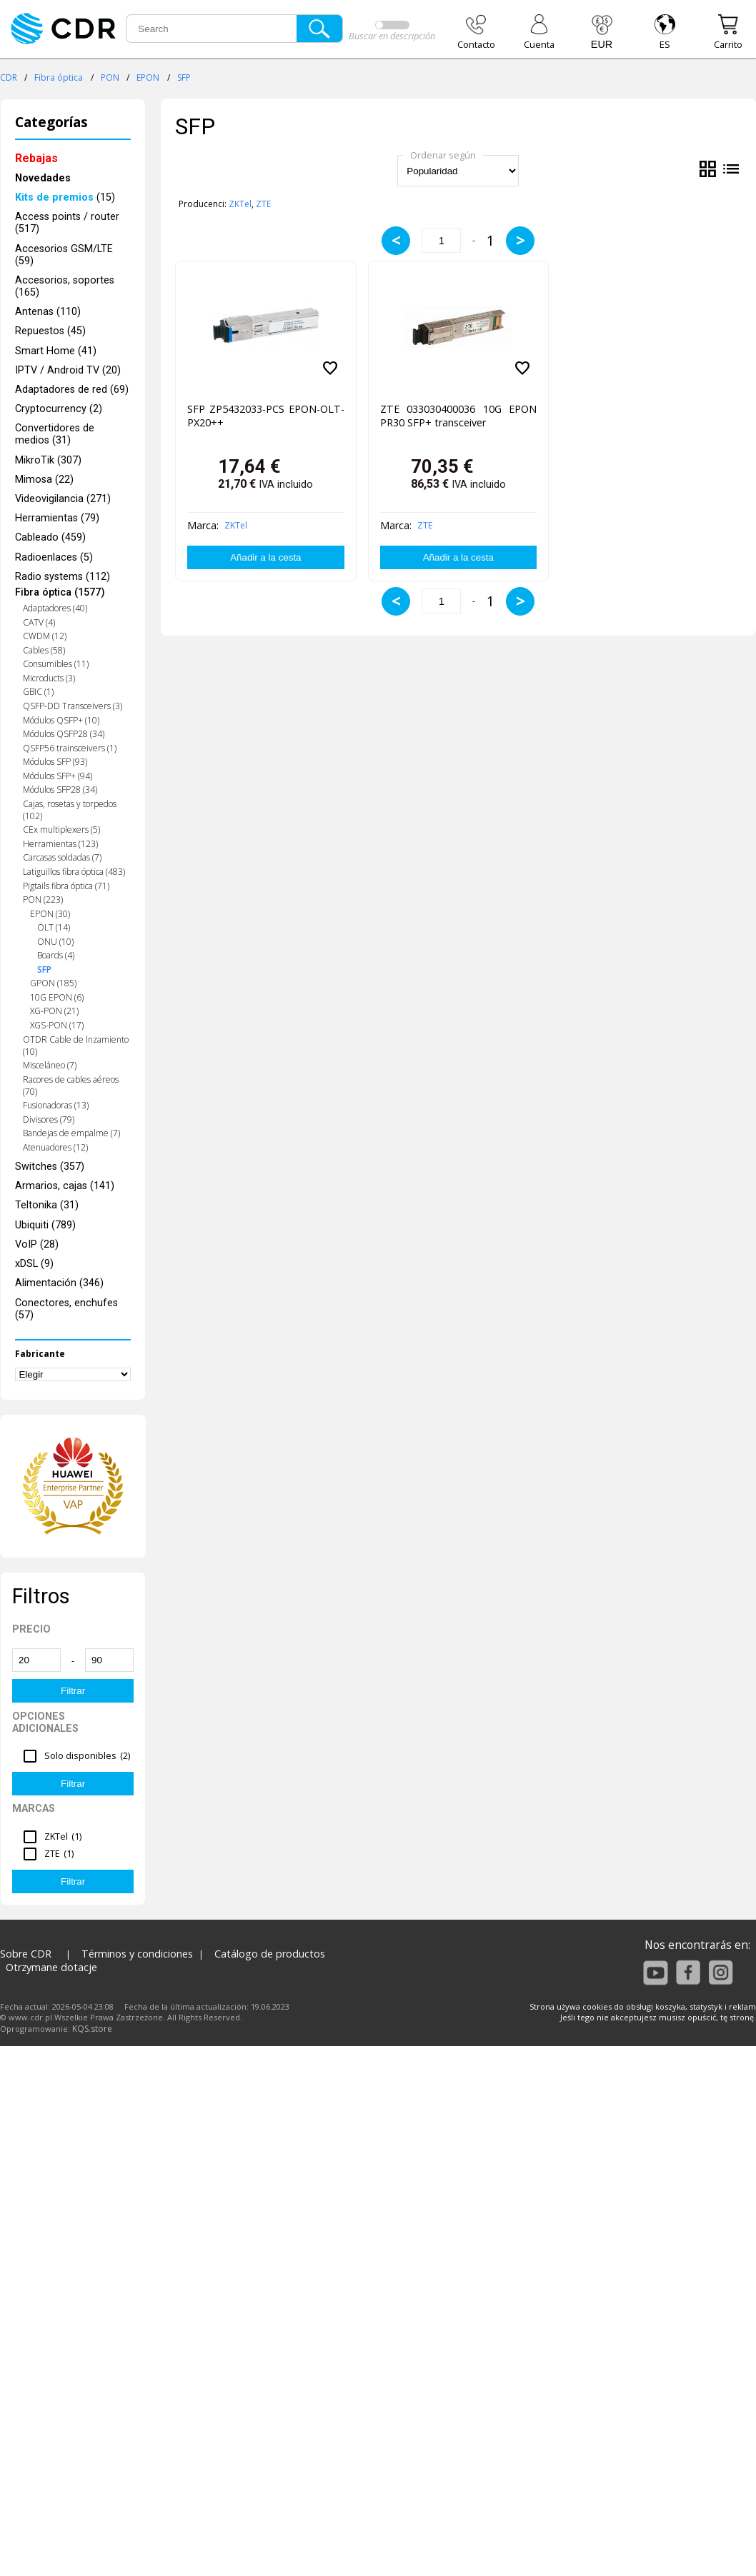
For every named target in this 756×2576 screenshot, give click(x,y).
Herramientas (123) (60, 844)
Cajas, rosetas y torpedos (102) (69, 810)
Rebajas (36, 158)
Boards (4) (55, 955)
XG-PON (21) (54, 1011)
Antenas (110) (48, 312)
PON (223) (43, 899)
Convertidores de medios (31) (54, 434)
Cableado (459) (50, 537)
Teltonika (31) (47, 1205)
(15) (65, 197)
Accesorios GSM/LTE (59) (64, 255)
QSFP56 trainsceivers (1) (69, 748)
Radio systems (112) (62, 577)
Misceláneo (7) (49, 1065)
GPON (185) (53, 983)
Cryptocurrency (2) (58, 409)
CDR (8, 77)
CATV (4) (39, 622)
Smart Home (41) (55, 351)
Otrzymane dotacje (51, 1967)
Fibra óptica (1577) (60, 592)
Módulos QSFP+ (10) (61, 720)
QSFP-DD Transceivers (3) (72, 706)
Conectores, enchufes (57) (66, 1309)
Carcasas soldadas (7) (62, 857)
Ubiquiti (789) (45, 1225)
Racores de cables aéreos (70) (71, 1085)
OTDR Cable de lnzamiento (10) (76, 1045)
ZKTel (240, 204)
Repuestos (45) (50, 331)
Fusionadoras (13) (56, 1105)
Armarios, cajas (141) (64, 1186)
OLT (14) (53, 927)
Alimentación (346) (59, 1283)
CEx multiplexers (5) (61, 829)
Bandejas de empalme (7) (71, 1133)
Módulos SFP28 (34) (60, 789)
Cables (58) (44, 650)
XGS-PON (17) (57, 1025)
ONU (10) (55, 942)
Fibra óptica (58, 77)
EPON (147, 77)
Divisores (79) (48, 1119)
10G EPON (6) (57, 997)
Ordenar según (443, 155)
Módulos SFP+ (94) (57, 776)
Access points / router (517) (67, 223)
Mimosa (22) (44, 479)
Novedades (43, 178)
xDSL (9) (34, 1264)
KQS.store (92, 2029)
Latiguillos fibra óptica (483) (74, 872)
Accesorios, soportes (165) (64, 286)
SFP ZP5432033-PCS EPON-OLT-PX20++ (265, 415)
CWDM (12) (44, 636)
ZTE (263, 204)
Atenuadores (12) (55, 1147)
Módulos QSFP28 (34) (63, 734)
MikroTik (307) (48, 460)
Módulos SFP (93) (55, 762)
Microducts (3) (49, 678)
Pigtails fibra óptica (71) (66, 886)
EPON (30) (50, 914)
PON (110, 77)
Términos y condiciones (137, 1953)
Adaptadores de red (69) (72, 390)
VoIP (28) (37, 1244)
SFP (184, 77)
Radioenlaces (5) (54, 557)
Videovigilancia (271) (63, 499)
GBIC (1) (38, 692)
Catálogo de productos (269, 1953)
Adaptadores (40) (55, 608)
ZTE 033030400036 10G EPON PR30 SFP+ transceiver (458, 415)
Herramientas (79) (57, 518)
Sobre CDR (25, 1953)
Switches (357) (49, 1167)
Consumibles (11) (56, 664)
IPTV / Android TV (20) (68, 370)
